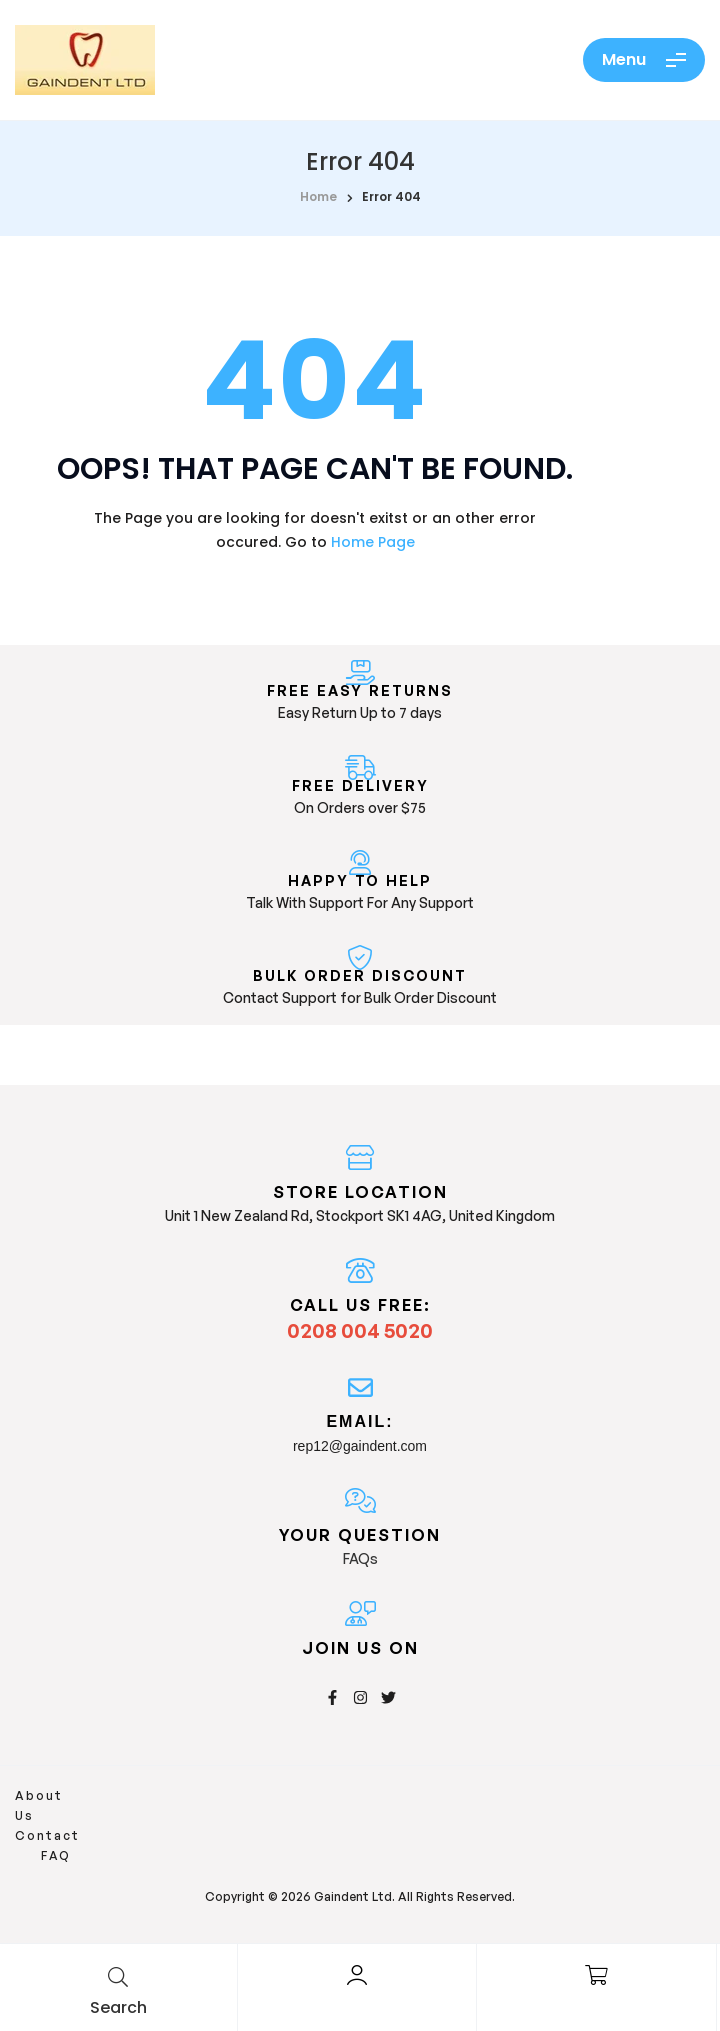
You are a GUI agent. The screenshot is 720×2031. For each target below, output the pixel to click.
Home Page (373, 542)
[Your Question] (360, 1500)
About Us (51, 1795)
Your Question (360, 1535)
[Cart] (597, 1975)
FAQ (200, 1795)
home (318, 196)
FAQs (360, 1558)
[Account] (357, 1975)
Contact (136, 1795)
